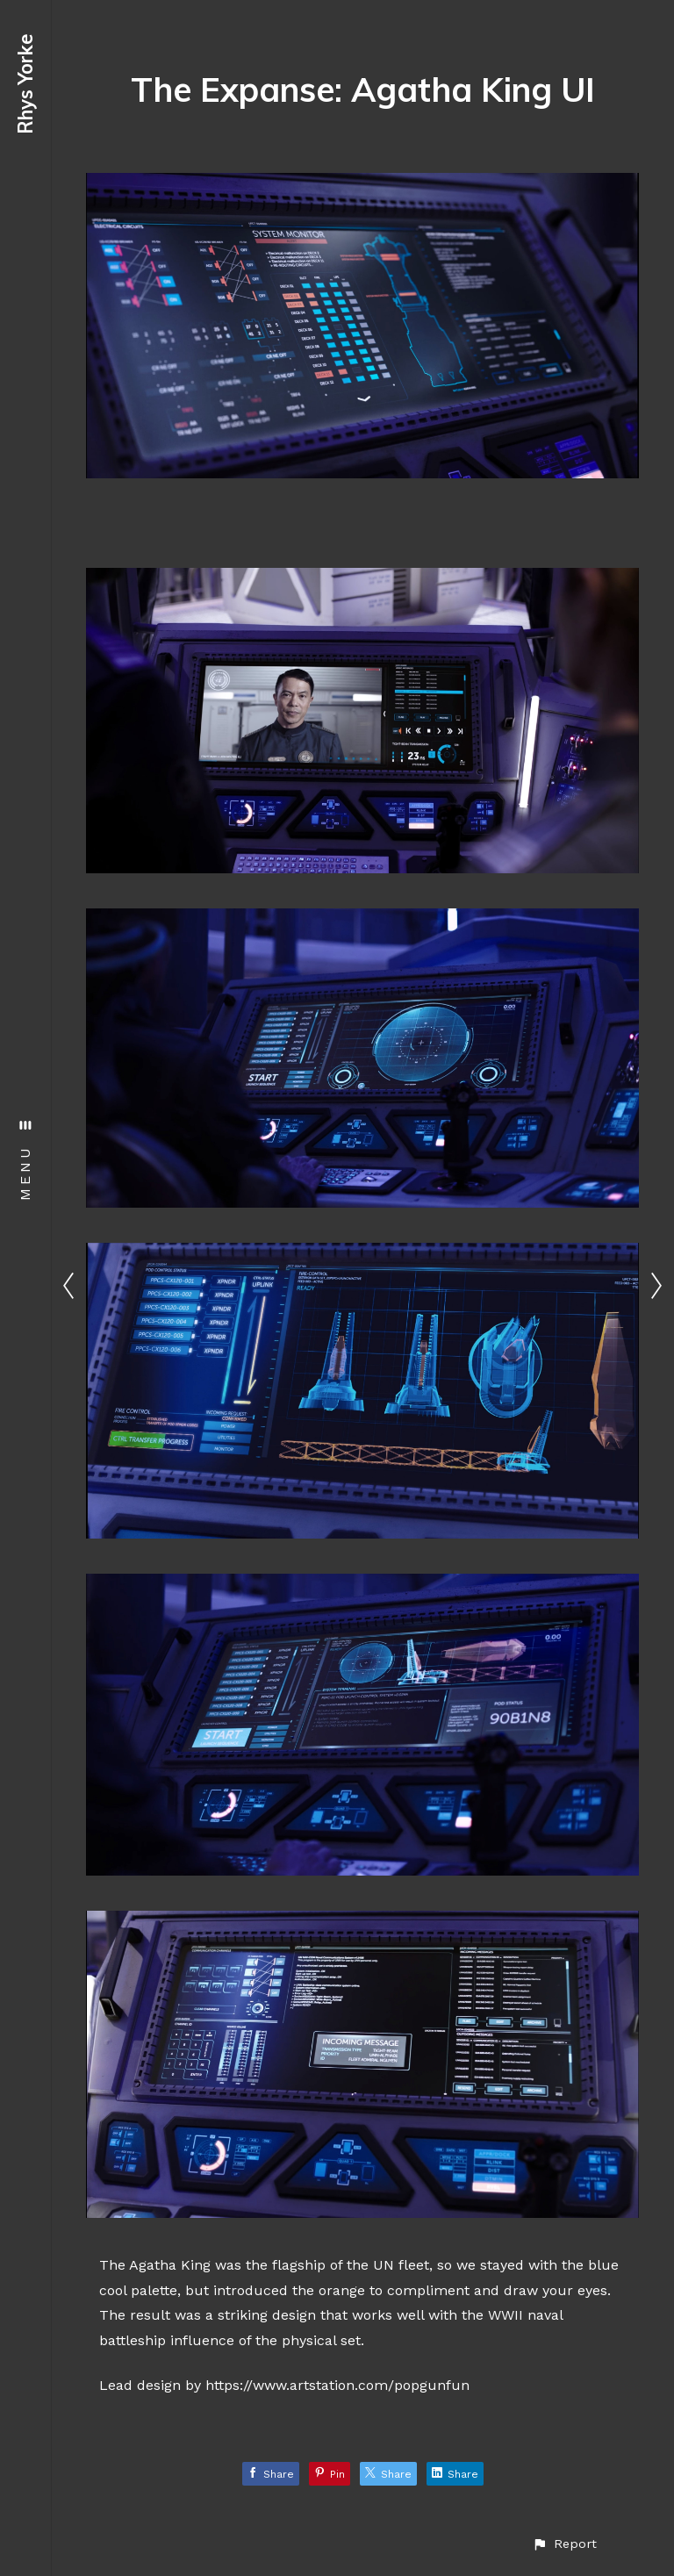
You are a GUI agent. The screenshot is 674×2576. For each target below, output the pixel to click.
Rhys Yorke (25, 83)
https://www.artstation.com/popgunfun (337, 2385)
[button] (564, 2544)
